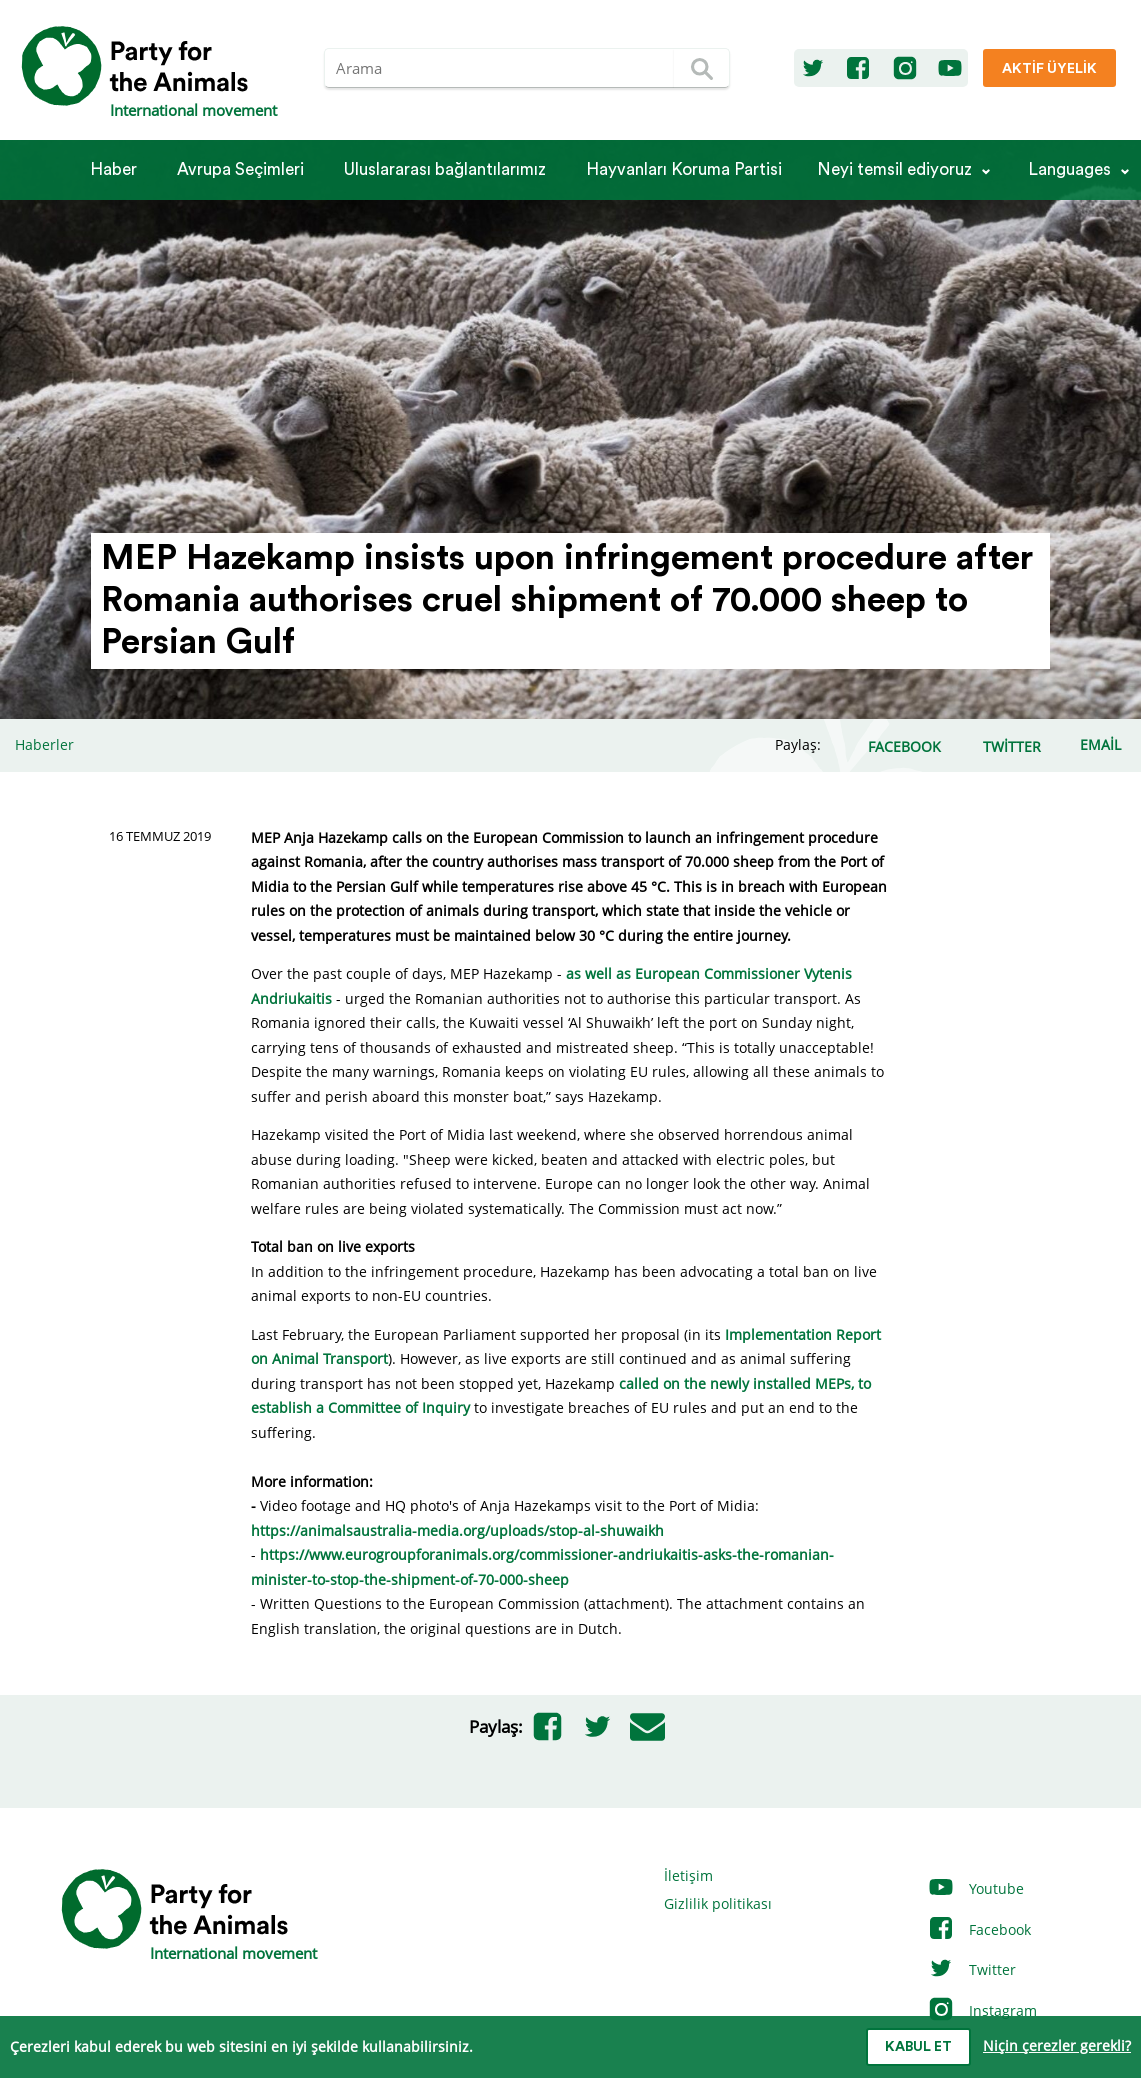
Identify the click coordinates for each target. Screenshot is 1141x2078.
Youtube (975, 1888)
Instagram (982, 2010)
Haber (113, 169)
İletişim (688, 1875)
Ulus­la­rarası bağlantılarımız (445, 169)
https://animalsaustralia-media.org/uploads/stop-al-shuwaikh (457, 1530)
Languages (1069, 169)
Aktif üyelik (1049, 69)
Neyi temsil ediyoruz (894, 169)
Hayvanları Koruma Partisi (684, 169)
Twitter (971, 1969)
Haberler (44, 744)
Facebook (979, 1929)
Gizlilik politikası (718, 1903)
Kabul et (918, 2047)
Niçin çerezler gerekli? (1057, 2045)
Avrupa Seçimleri (240, 169)
